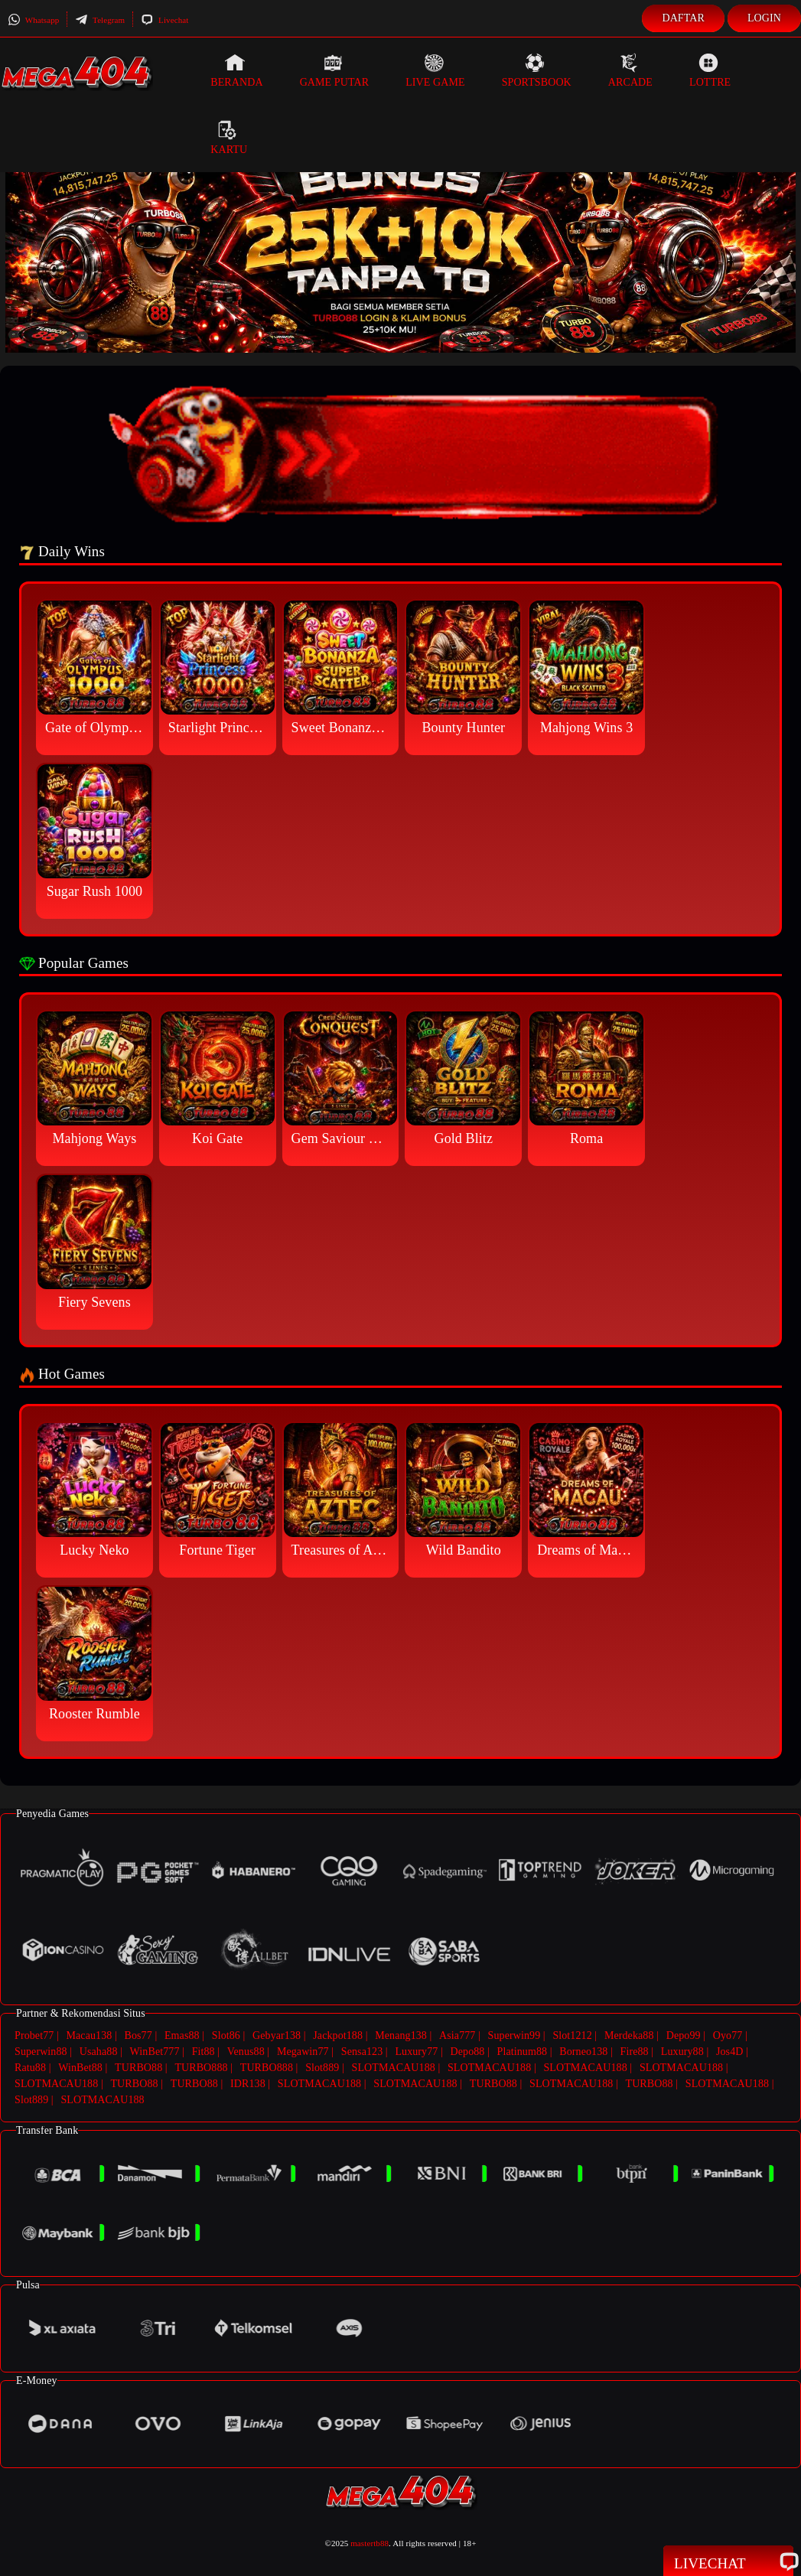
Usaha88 (99, 2051)
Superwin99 (514, 2035)
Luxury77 (416, 2051)
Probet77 (34, 2035)
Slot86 (226, 2035)
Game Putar (335, 70)
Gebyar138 (276, 2035)
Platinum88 (522, 2051)
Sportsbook (536, 70)
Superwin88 (41, 2051)
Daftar (683, 18)
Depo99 (683, 2035)
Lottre (710, 70)
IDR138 (247, 2083)
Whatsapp (33, 19)
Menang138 (401, 2035)
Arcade (630, 70)
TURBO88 (138, 2067)
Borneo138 (583, 2051)
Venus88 (246, 2051)
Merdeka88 (629, 2035)
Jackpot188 (338, 2035)
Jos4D (730, 2051)
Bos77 (138, 2035)
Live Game (435, 70)
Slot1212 (571, 2035)
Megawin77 (303, 2051)
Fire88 (634, 2051)
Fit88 (203, 2051)
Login (764, 18)
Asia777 (457, 2035)
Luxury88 (682, 2051)
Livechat (164, 19)
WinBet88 (80, 2067)
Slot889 (322, 2067)
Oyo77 (728, 2035)
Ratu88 (30, 2067)
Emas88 (182, 2035)
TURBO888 (200, 2067)
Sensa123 (362, 2051)
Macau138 (89, 2035)
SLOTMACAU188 (393, 2067)
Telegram (100, 19)
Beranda (236, 70)
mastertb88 (369, 2543)
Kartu (228, 137)
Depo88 (468, 2051)
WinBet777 (155, 2051)
